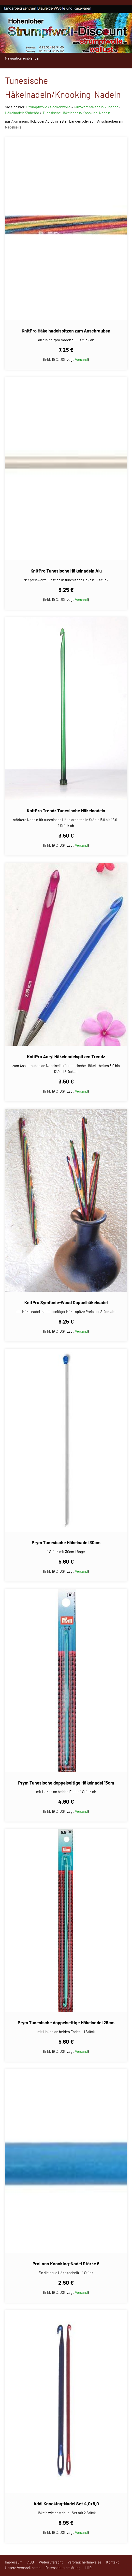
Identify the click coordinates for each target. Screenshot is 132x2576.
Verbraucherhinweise (84, 2562)
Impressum (13, 2562)
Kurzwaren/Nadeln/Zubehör (96, 107)
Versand (81, 359)
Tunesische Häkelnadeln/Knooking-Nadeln (76, 113)
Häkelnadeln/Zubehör (22, 113)
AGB (30, 2562)
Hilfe (88, 2567)
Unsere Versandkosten (23, 2567)
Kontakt (112, 2562)
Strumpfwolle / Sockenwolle (48, 107)
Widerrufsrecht (51, 2562)
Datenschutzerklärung (62, 2567)
